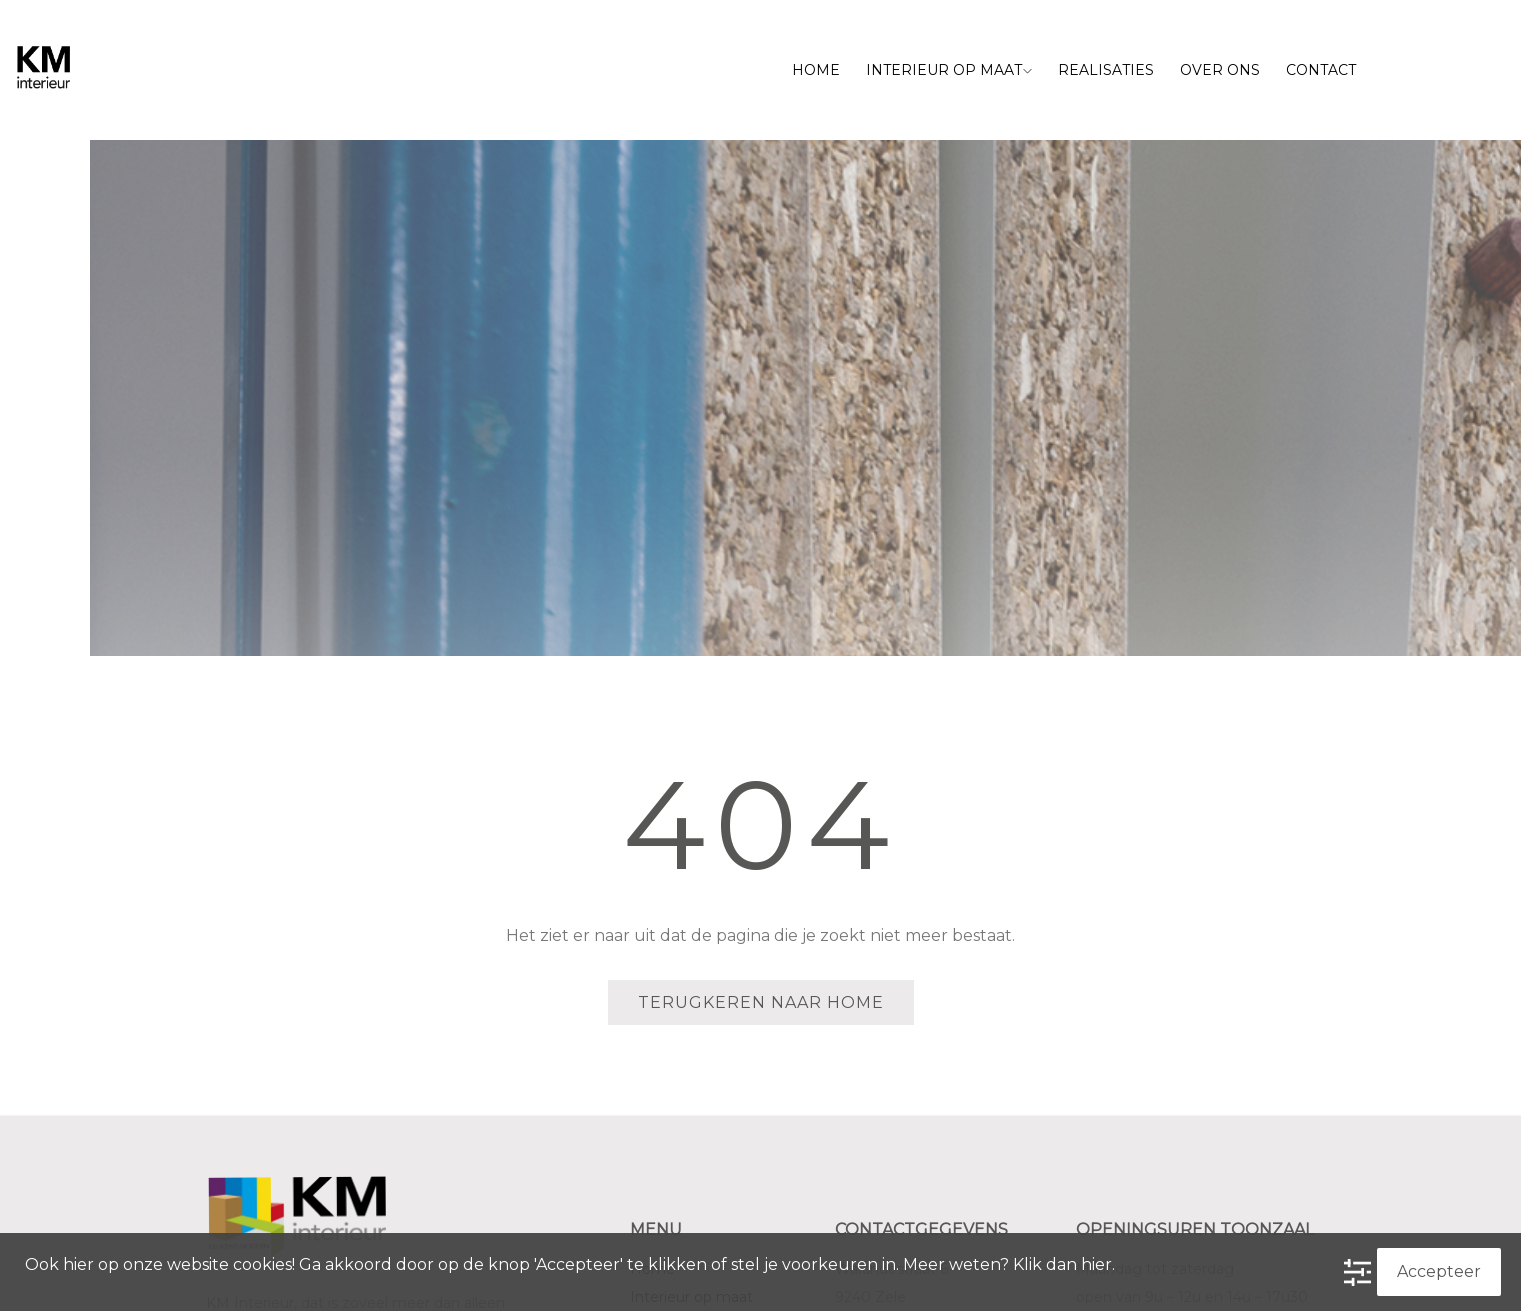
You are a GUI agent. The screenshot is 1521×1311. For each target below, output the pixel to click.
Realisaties (1106, 70)
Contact (1321, 70)
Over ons (1220, 70)
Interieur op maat (949, 70)
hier (1096, 1264)
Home (816, 70)
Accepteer (1439, 1271)
